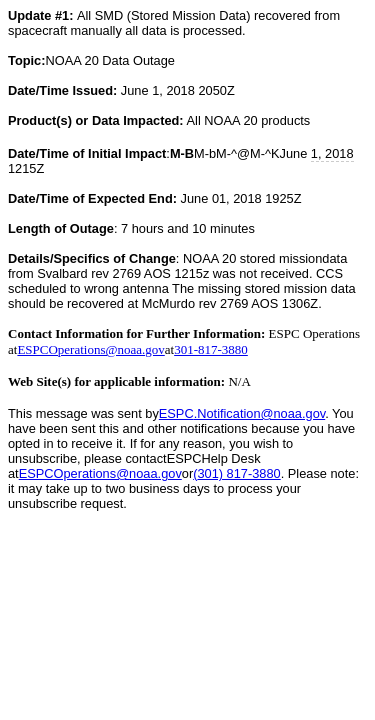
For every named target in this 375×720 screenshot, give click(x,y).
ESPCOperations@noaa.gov (90, 349)
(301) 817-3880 (237, 473)
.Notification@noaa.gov (242, 413)
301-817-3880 (211, 349)
